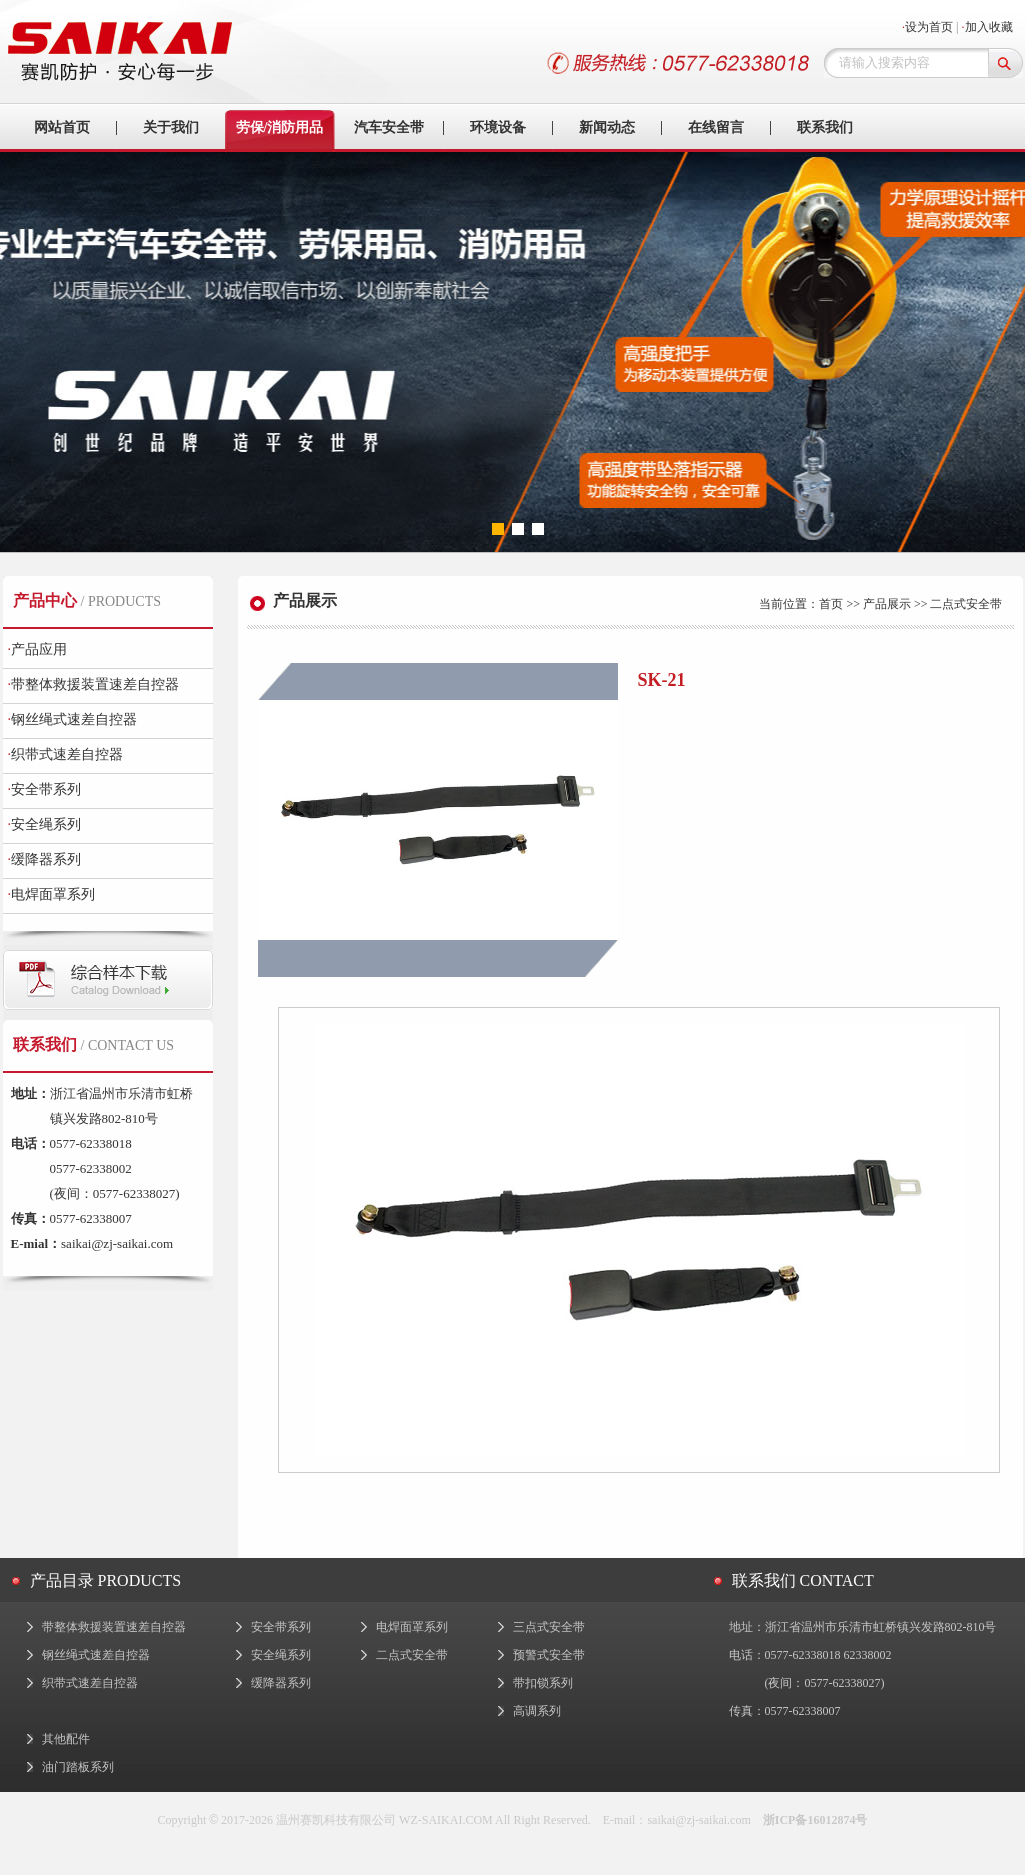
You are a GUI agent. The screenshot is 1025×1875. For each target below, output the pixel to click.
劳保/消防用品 (280, 127)
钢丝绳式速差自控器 (73, 719)
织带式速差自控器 (66, 754)
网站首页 (62, 127)
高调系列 (537, 1711)
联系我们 (825, 127)
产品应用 (38, 649)
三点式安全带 (549, 1627)
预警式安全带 (549, 1655)
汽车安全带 (389, 127)
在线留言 (716, 127)
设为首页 (929, 27)
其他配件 (66, 1739)
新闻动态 (607, 127)
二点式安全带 (412, 1655)
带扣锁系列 (543, 1683)
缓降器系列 (45, 859)
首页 (831, 604)
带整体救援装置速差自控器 (94, 684)
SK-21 (662, 680)
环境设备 (498, 127)
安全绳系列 (45, 824)
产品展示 (887, 604)
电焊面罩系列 (52, 894)
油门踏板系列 (78, 1767)
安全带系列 (45, 789)
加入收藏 (989, 27)
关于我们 (171, 127)
